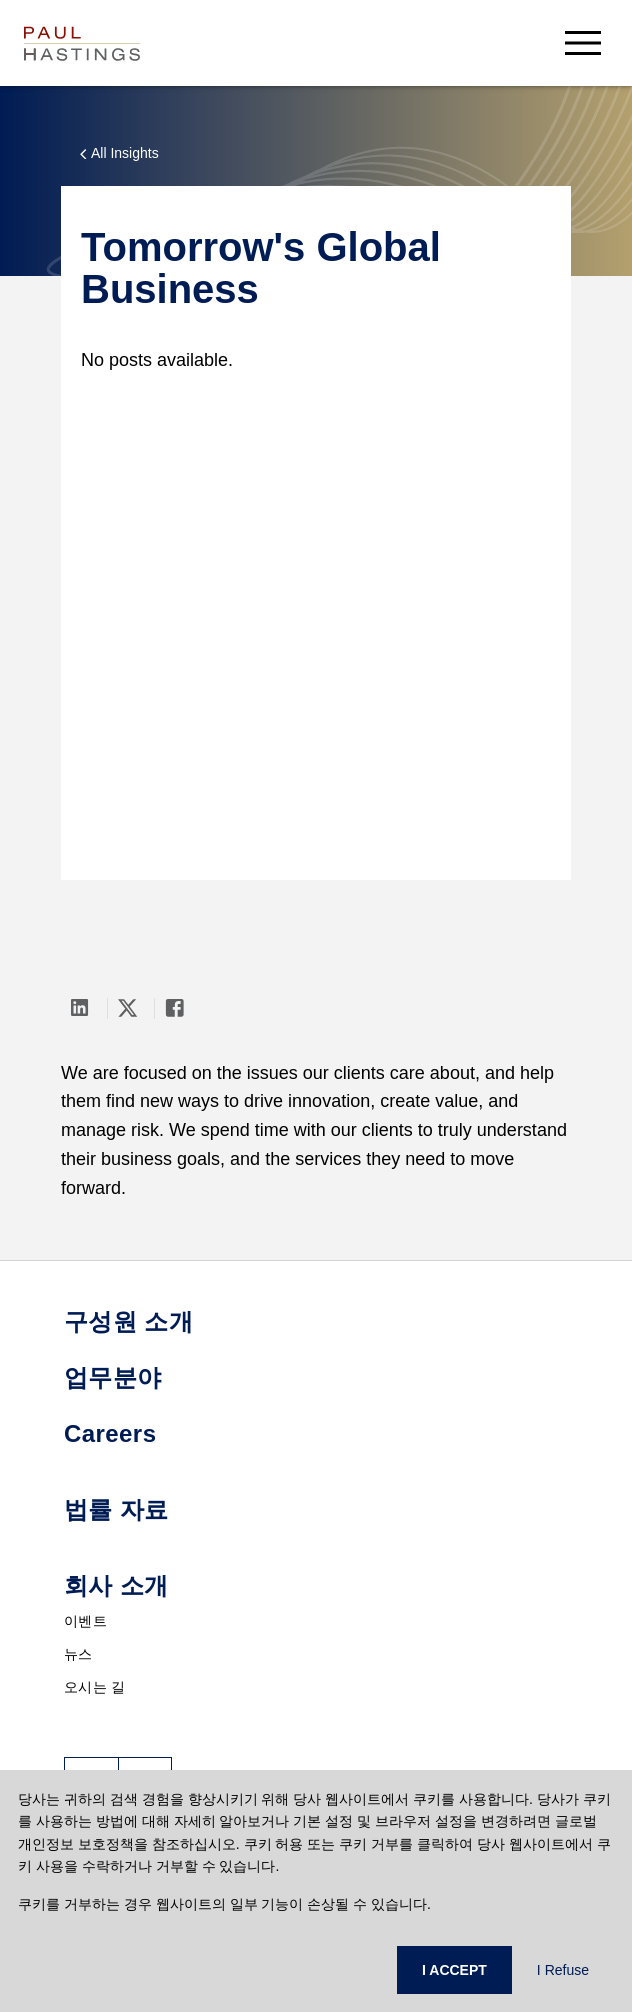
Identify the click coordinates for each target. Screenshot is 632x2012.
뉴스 (78, 1654)
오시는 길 (94, 1687)
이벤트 (85, 1621)
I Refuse (563, 1970)
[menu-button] (583, 42)
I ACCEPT (454, 1970)
